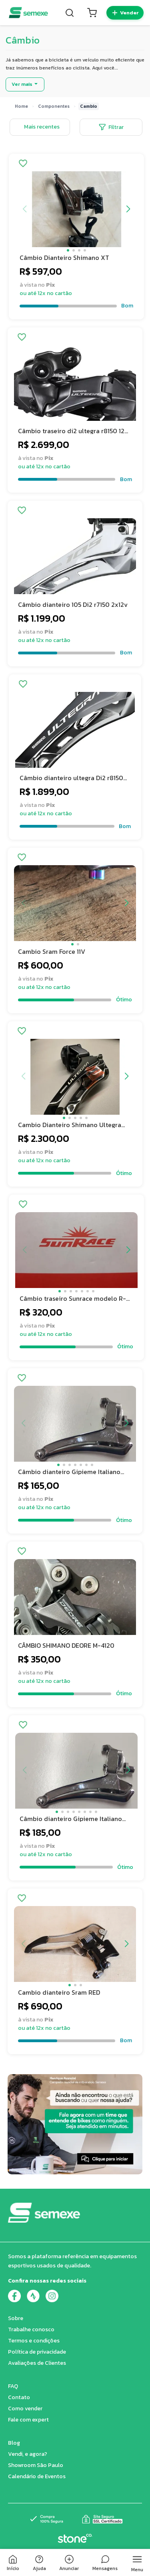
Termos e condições (34, 2340)
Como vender (25, 2408)
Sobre (15, 2318)
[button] (68, 250)
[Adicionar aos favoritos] (23, 164)
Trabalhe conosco (31, 2329)
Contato (19, 2397)
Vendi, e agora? (27, 2454)
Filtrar (111, 127)
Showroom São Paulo (35, 2465)
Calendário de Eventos (37, 2476)
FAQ (13, 2386)
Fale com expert (28, 2419)
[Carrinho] (92, 12)
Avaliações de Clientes (37, 2363)
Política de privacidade (37, 2352)
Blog (14, 2443)
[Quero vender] (125, 13)
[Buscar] (69, 12)
